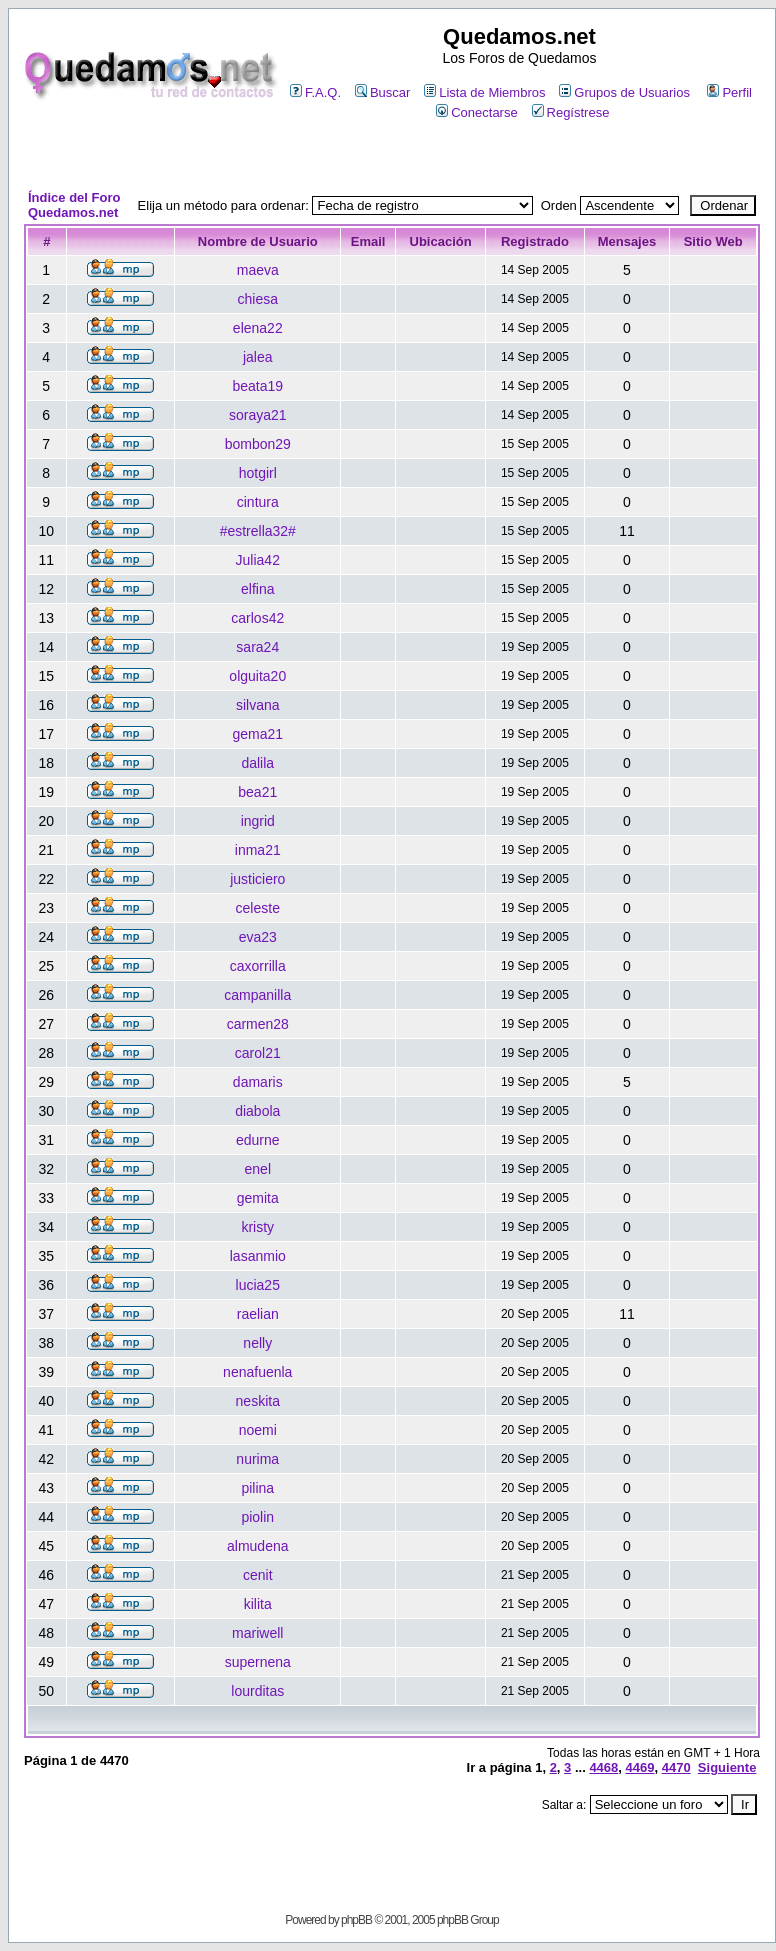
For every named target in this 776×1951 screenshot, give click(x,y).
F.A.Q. (315, 92)
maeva (258, 270)
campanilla (257, 995)
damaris (258, 1082)
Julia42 (258, 560)
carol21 (258, 1053)
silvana (258, 705)
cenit (258, 1575)
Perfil (729, 92)
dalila (257, 763)
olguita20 (257, 676)
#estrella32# (258, 531)
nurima (257, 1459)
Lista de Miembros (484, 92)
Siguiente (727, 1767)
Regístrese (571, 112)
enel (258, 1169)
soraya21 (258, 415)
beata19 (257, 386)
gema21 (257, 734)
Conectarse (476, 112)
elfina (257, 589)
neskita (258, 1401)
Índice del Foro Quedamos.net (74, 205)
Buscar (382, 92)
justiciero (257, 879)
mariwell (257, 1633)
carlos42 (257, 618)
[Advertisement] (392, 156)
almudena (258, 1546)
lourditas (257, 1691)
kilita (258, 1604)
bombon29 (258, 444)
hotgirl (258, 473)
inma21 (258, 850)
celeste (258, 908)
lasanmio (258, 1256)
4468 (603, 1767)
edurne (258, 1140)
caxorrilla (258, 966)
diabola (257, 1111)
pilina (257, 1488)
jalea (258, 357)
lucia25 (258, 1285)
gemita (258, 1198)
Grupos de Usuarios (624, 92)
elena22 (258, 328)
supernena (258, 1662)
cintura (258, 502)
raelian (258, 1314)
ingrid (258, 821)
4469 (640, 1767)
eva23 (258, 937)
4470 (676, 1767)
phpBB (356, 1920)
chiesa (258, 299)
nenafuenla (257, 1372)
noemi (258, 1430)
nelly (257, 1343)
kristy (257, 1227)
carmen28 (258, 1024)
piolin (257, 1517)
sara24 (257, 647)
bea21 (257, 792)
